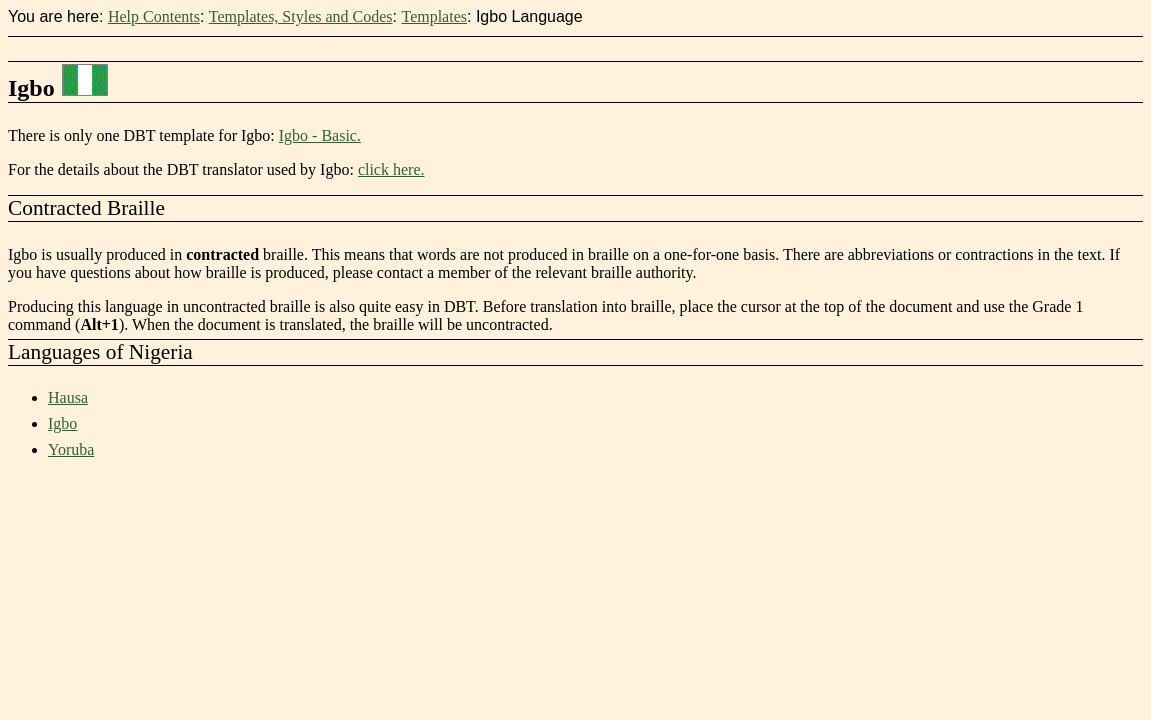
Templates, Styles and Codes (301, 16)
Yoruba (71, 449)
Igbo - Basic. (320, 135)
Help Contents (154, 16)
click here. (391, 169)
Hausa (68, 397)
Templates (434, 16)
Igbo (62, 423)
